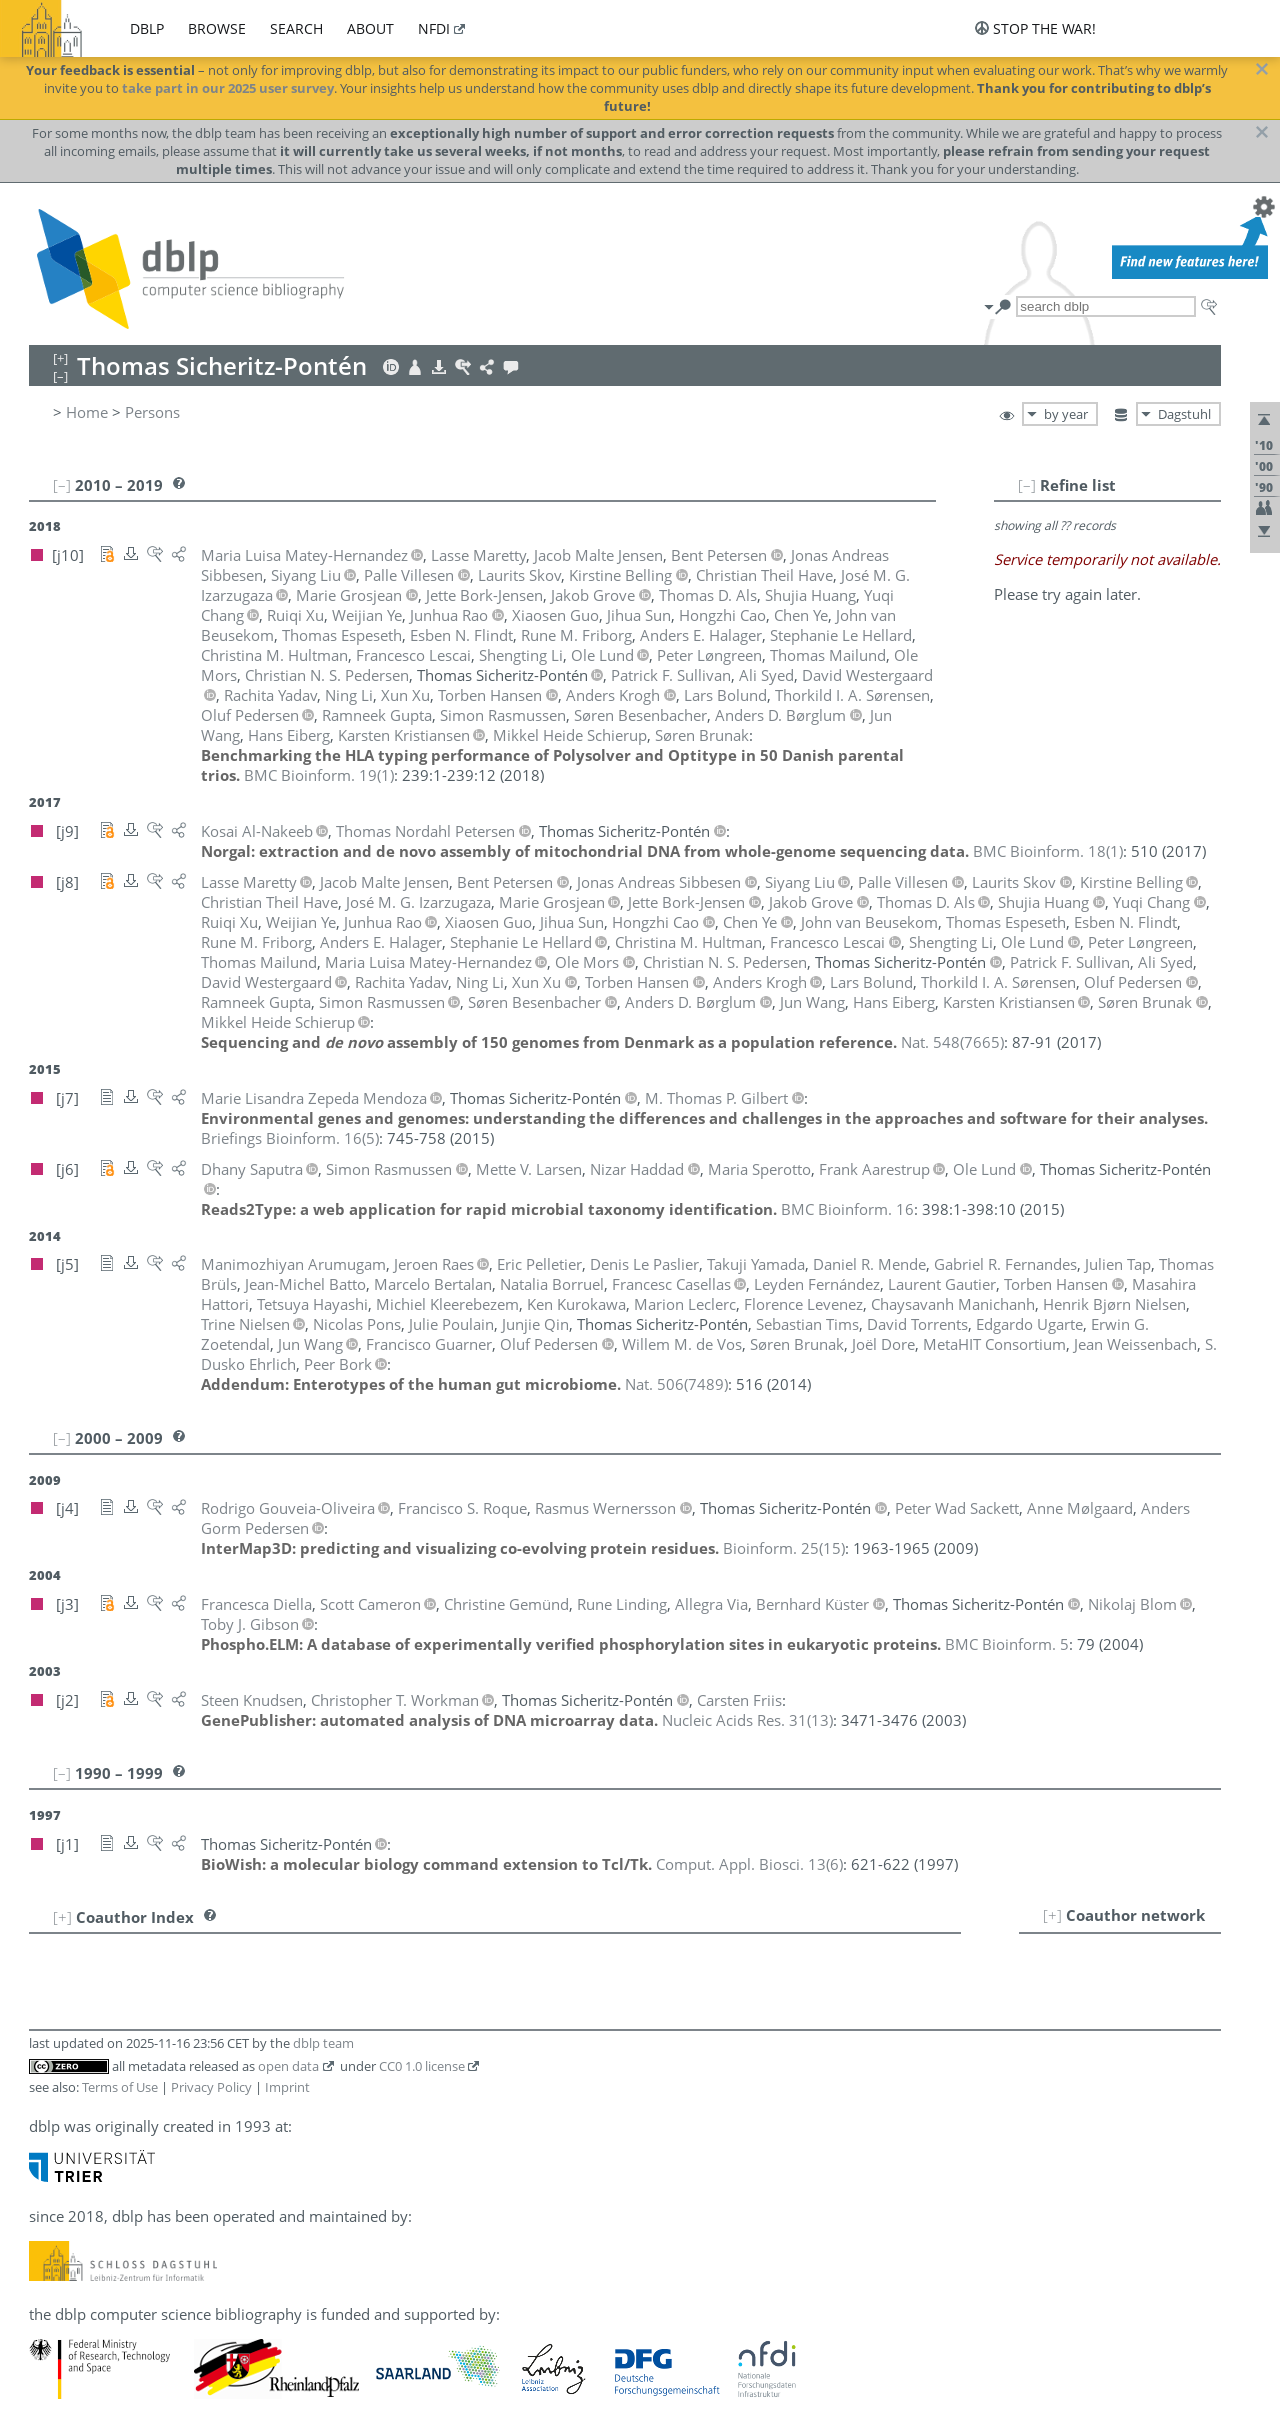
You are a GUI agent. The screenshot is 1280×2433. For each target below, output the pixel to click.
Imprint (287, 2087)
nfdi (434, 28)
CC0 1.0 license (422, 2066)
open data (288, 2066)
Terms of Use (120, 2087)
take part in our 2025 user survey (228, 88)
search (296, 28)
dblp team (323, 2043)
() (319, 775)
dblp (147, 28)
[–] (1027, 485)
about (370, 28)
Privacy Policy (211, 2087)
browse (217, 28)
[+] (1052, 1915)
